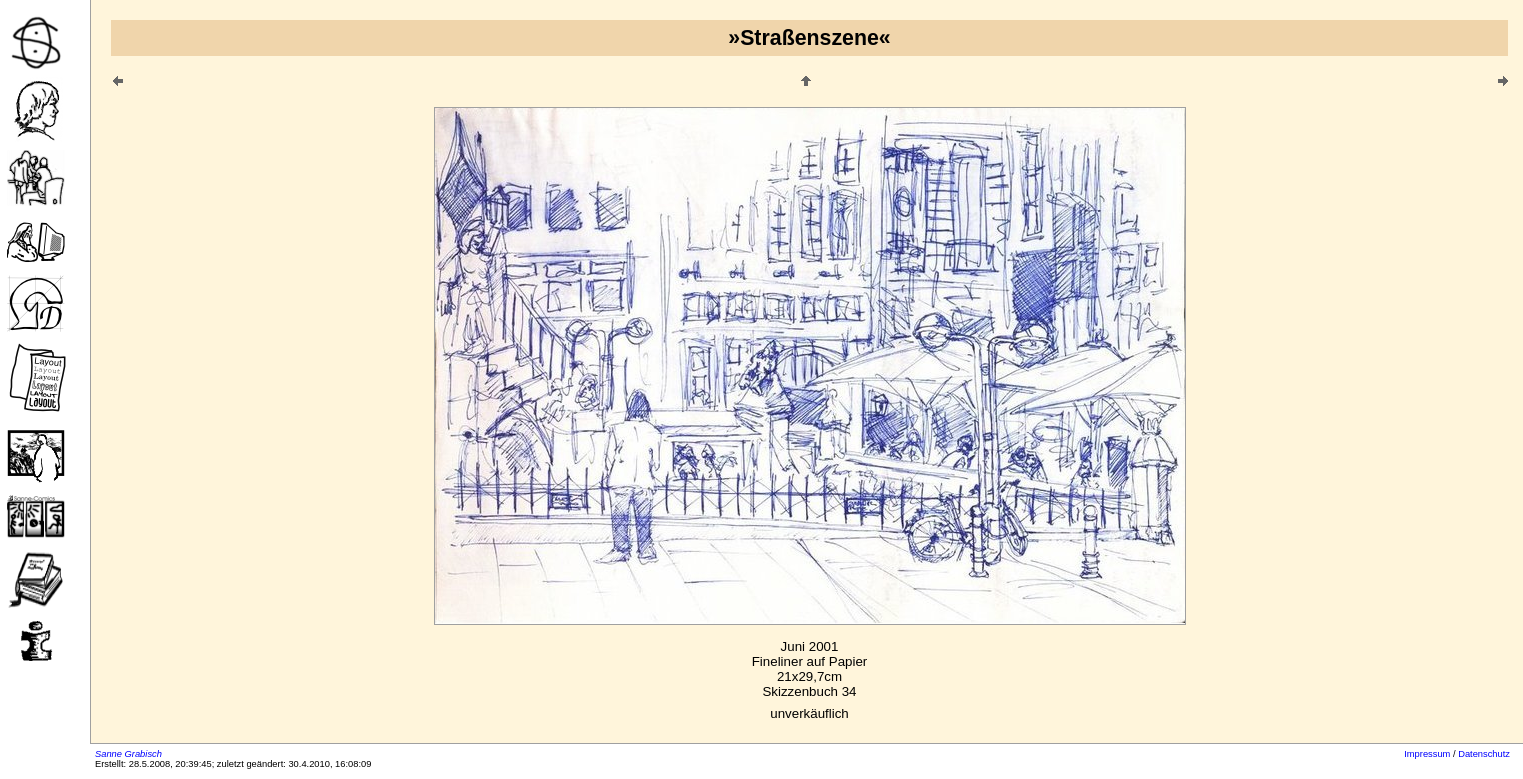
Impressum (1427, 754)
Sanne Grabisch (128, 754)
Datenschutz (1484, 754)
